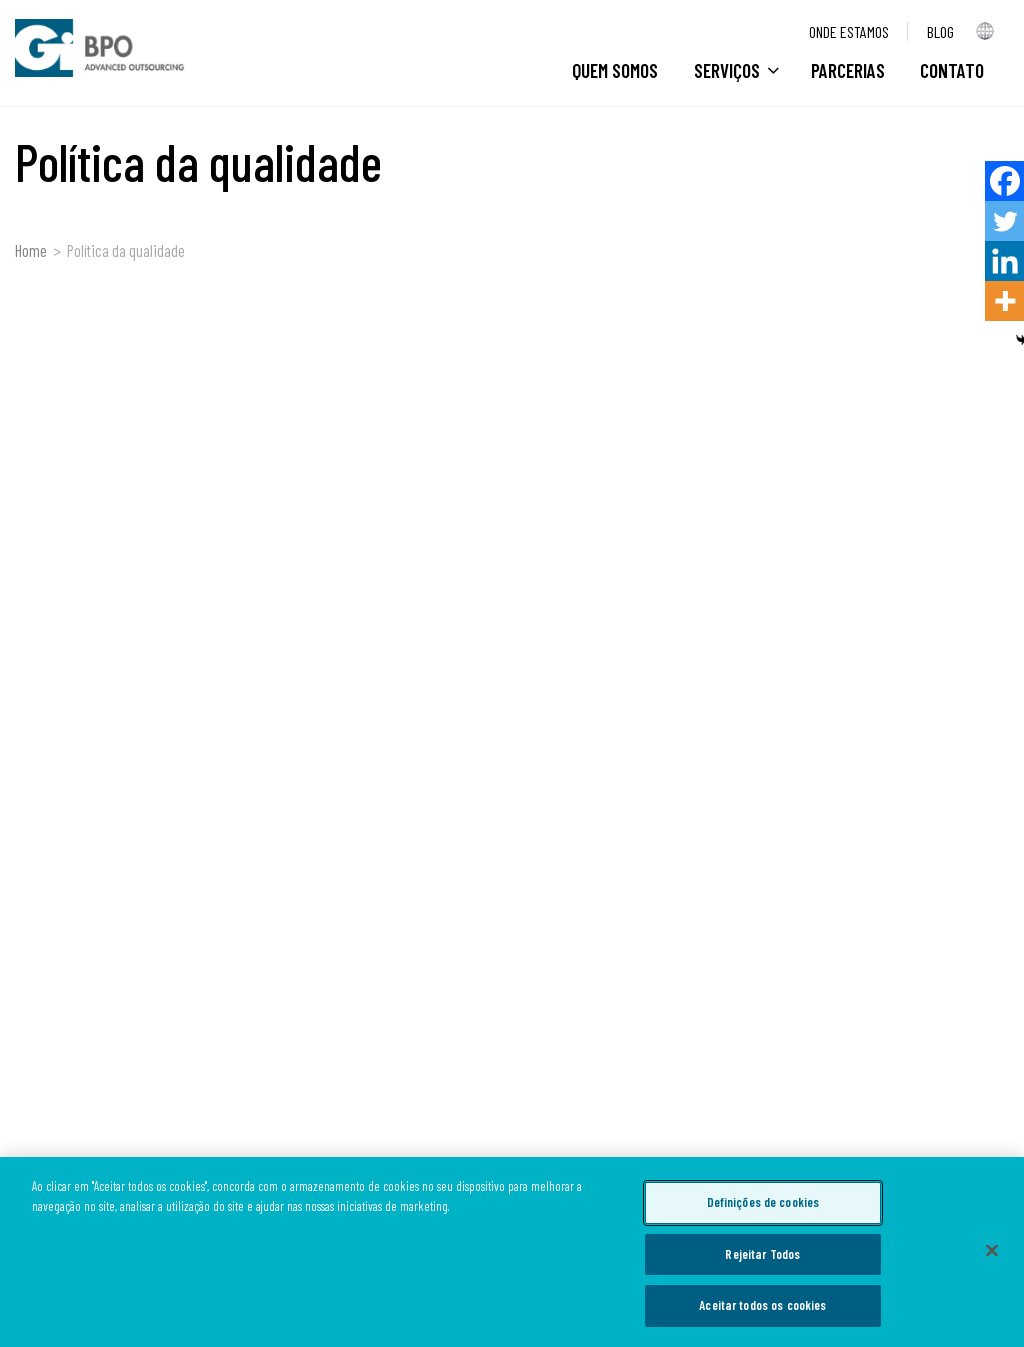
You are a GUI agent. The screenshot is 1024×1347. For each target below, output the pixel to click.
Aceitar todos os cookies (762, 1305)
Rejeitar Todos (762, 1254)
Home (31, 250)
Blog (940, 31)
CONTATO (952, 70)
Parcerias (848, 70)
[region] (512, 1252)
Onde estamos (849, 31)
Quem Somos (615, 70)
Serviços (736, 70)
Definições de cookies (763, 1202)
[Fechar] (992, 1251)
